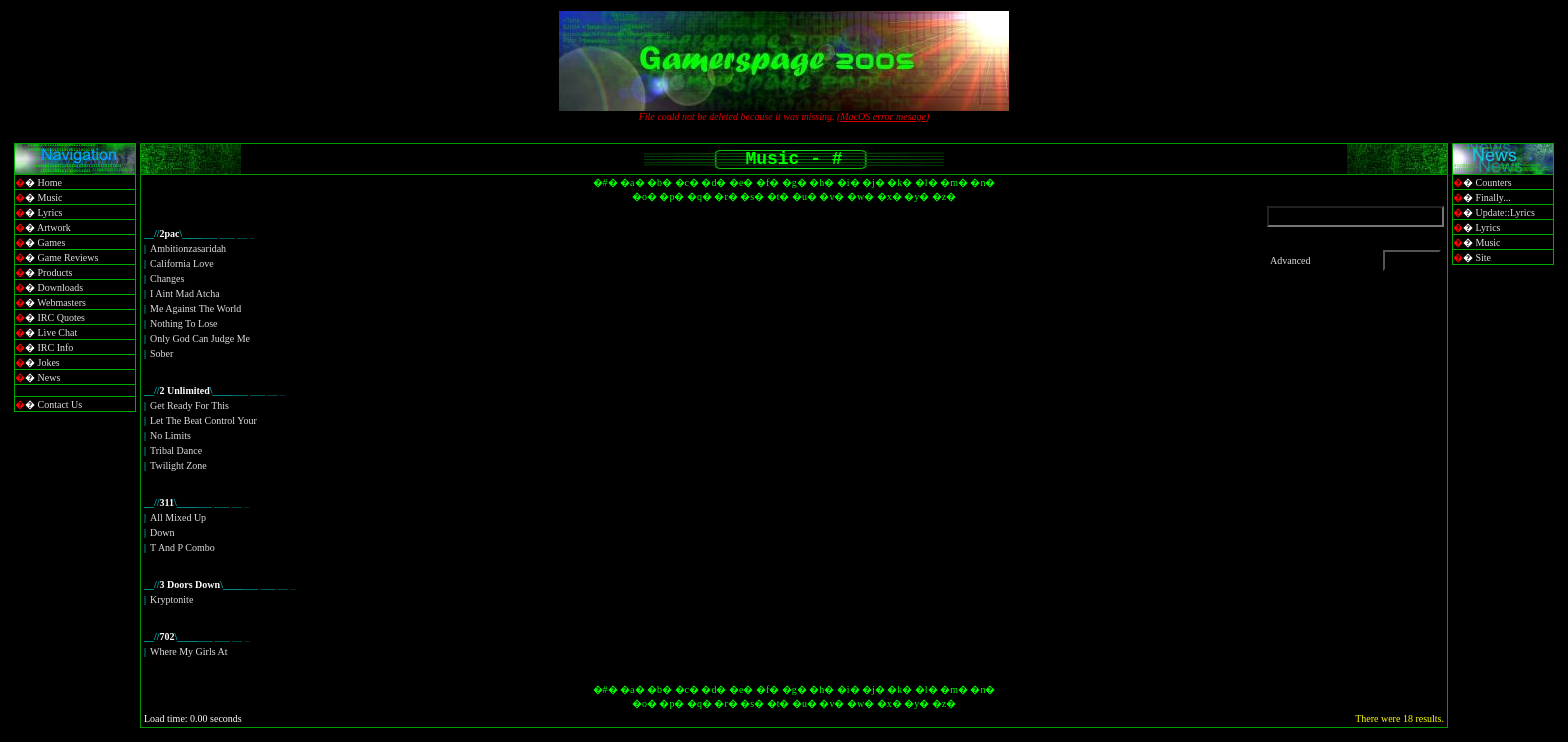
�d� (713, 182)
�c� (687, 182)
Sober (161, 353)
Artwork (54, 227)
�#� (605, 182)
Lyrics (50, 212)
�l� (926, 182)
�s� (752, 196)
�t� (778, 196)
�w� (860, 196)
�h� (821, 182)
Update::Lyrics (1505, 212)
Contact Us (60, 404)
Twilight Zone (178, 465)
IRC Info (56, 347)
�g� (794, 182)
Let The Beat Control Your (203, 420)
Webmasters (61, 302)
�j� (873, 182)
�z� (944, 196)
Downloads (61, 287)
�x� (889, 196)
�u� (804, 196)
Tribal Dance (176, 450)
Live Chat (58, 332)
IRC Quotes (62, 317)
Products (55, 272)
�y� (916, 196)
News (49, 377)
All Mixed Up (178, 517)
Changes (167, 278)
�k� (899, 182)
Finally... (1493, 197)
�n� (982, 182)
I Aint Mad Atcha (185, 293)
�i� (848, 182)
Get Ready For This (189, 405)
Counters (1494, 182)
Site (1484, 257)
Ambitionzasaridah (188, 248)
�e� (741, 182)
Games (52, 242)
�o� (644, 196)
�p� (671, 196)
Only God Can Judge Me (200, 338)
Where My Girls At (189, 651)
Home (50, 182)
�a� (632, 182)
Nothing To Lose (183, 323)
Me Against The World (195, 308)
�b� (659, 182)
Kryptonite (171, 599)
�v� (831, 196)
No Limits (170, 435)
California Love (182, 263)
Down (162, 532)
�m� (954, 182)
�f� (767, 182)
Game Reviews (68, 257)
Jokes (49, 362)
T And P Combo (182, 547)
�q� (699, 196)
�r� (725, 196)
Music (50, 197)
